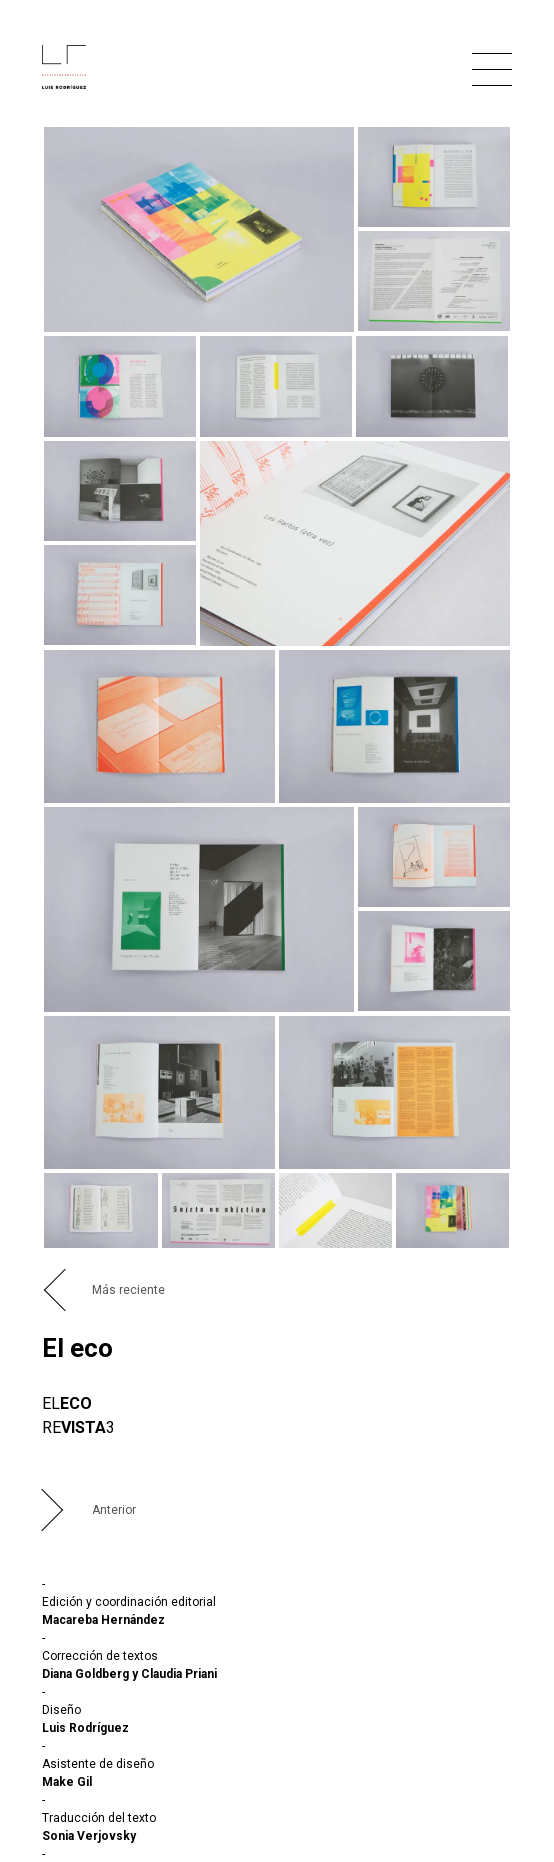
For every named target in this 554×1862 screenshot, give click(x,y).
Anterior (114, 1510)
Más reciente (128, 1290)
